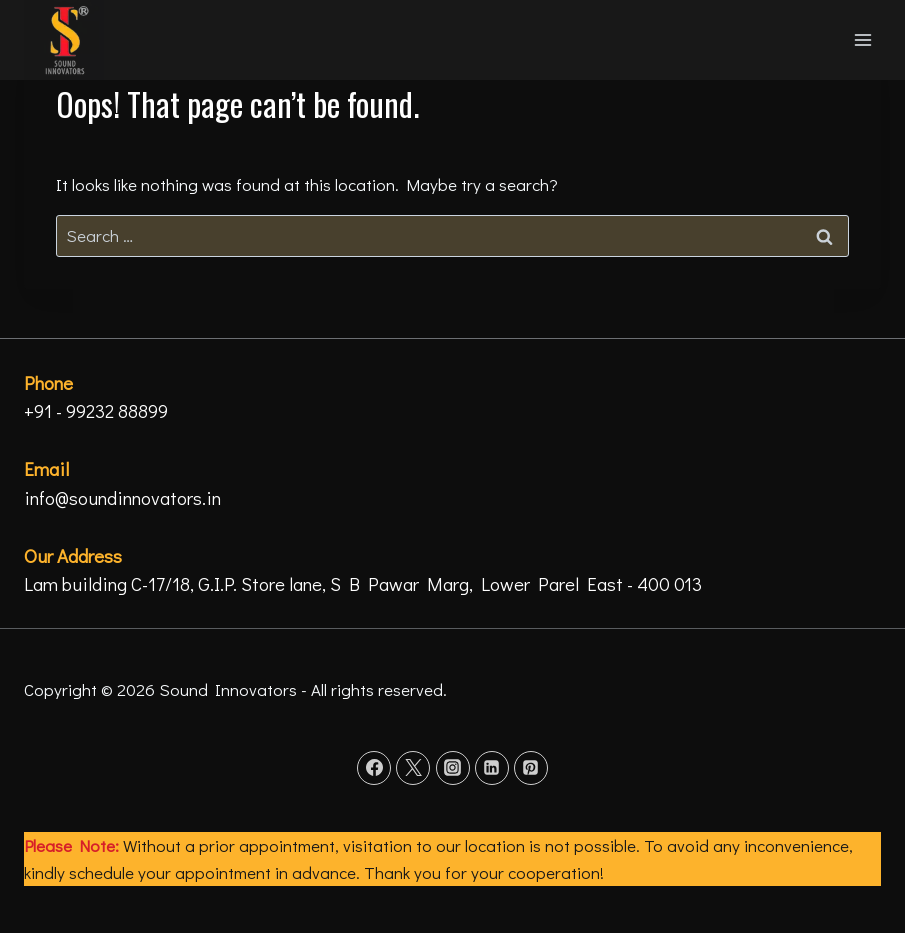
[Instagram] (453, 768)
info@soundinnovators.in (122, 497)
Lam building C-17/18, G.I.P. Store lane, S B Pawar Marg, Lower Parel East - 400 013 (363, 583)
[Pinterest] (531, 768)
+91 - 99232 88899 (96, 410)
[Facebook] (374, 768)
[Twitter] (413, 768)
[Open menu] (862, 39)
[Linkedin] (492, 768)
